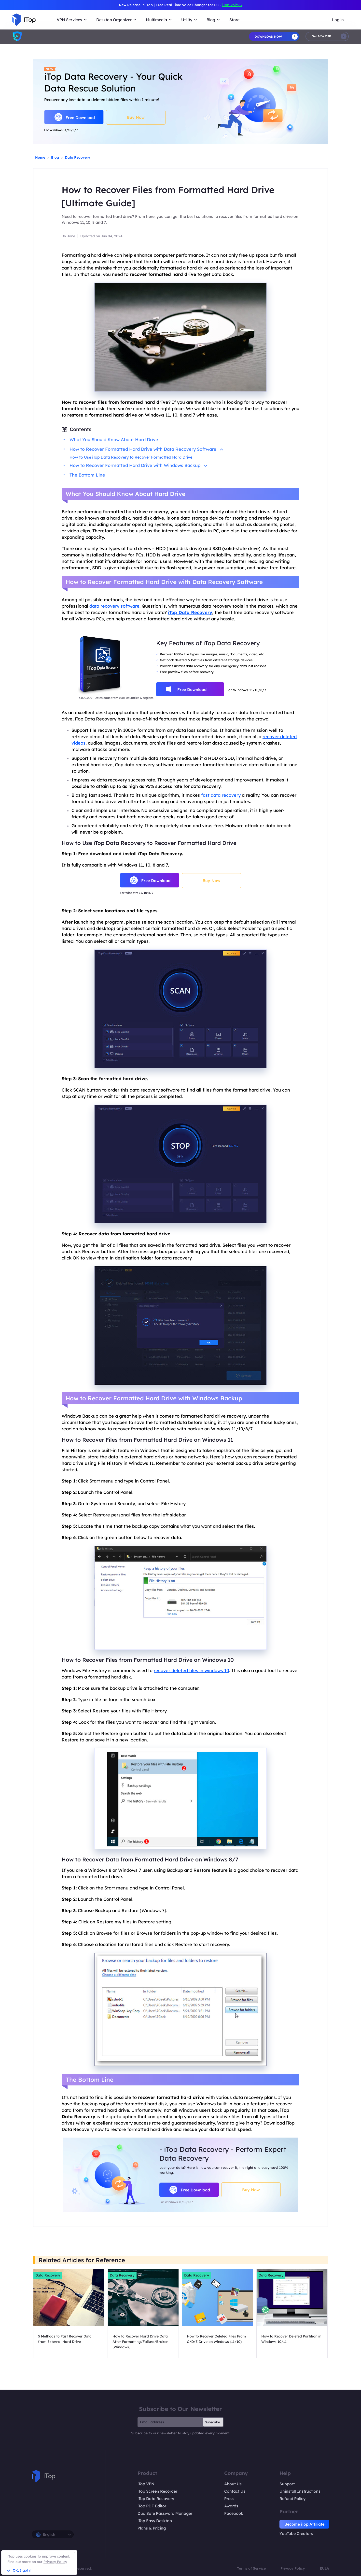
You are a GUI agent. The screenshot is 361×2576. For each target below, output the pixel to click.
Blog (55, 157)
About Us (233, 2483)
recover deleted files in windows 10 (191, 1670)
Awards (231, 2505)
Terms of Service (251, 2568)
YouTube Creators (296, 2533)
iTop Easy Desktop (155, 2520)
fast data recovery (221, 795)
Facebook (233, 2513)
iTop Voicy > (232, 5)
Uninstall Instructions (299, 2491)
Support (287, 2483)
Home (40, 157)
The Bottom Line (87, 475)
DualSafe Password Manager (165, 2513)
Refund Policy (292, 2498)
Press (229, 2498)
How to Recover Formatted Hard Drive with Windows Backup (138, 465)
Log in (338, 19)
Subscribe (212, 2422)
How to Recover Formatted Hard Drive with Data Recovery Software (146, 449)
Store (234, 19)
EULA (324, 2568)
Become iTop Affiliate (304, 2524)
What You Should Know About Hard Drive (113, 439)
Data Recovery (77, 157)
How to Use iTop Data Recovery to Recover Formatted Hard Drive (130, 457)
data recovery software (114, 606)
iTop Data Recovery (156, 2498)
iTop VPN (146, 2483)
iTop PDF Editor (152, 2505)
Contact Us (234, 2491)
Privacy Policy (292, 2568)
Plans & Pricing (152, 2528)
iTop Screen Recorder (157, 2491)
